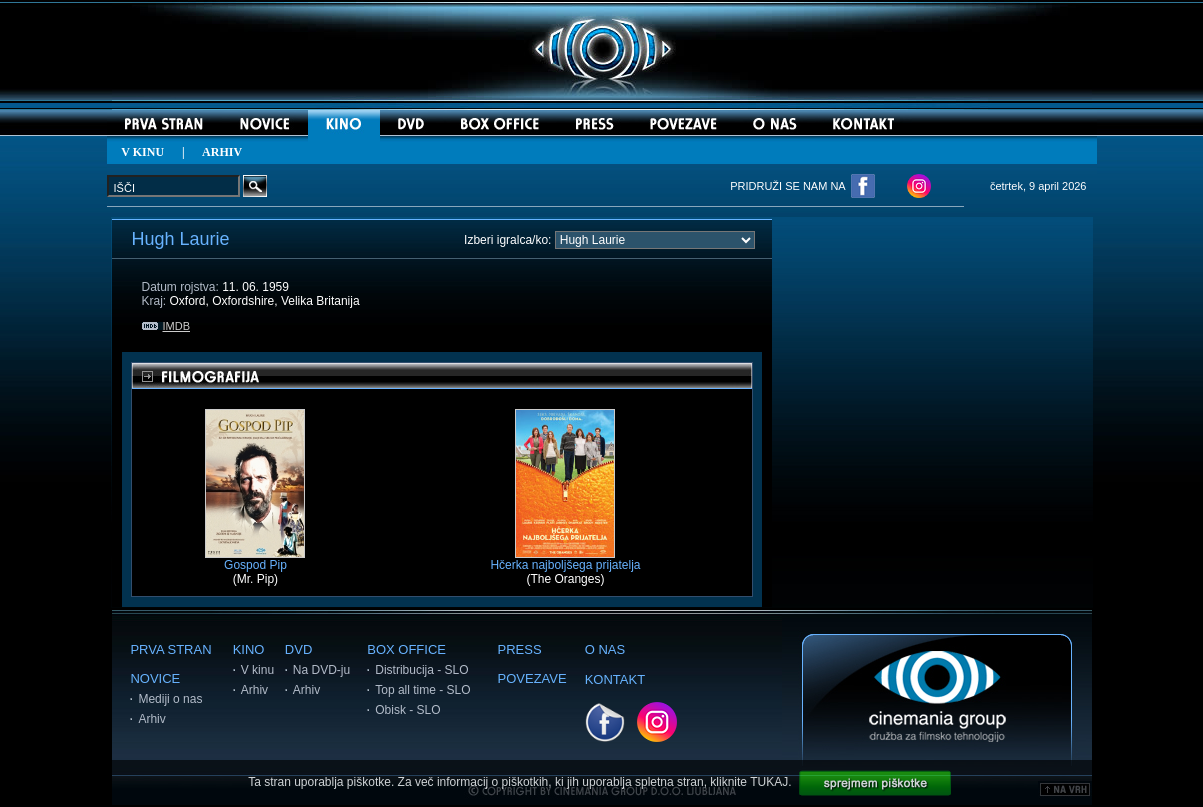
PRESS (520, 649)
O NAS (605, 649)
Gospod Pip (255, 559)
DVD (298, 649)
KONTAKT (615, 679)
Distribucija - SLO (421, 670)
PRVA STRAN (170, 649)
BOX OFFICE (406, 649)
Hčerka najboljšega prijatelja (565, 559)
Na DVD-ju (321, 670)
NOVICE (155, 678)
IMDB (166, 326)
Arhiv (151, 719)
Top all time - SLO (422, 690)
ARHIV (222, 152)
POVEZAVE (532, 678)
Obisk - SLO (407, 710)
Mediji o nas (170, 699)
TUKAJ (769, 782)
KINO (249, 649)
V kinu (257, 670)
